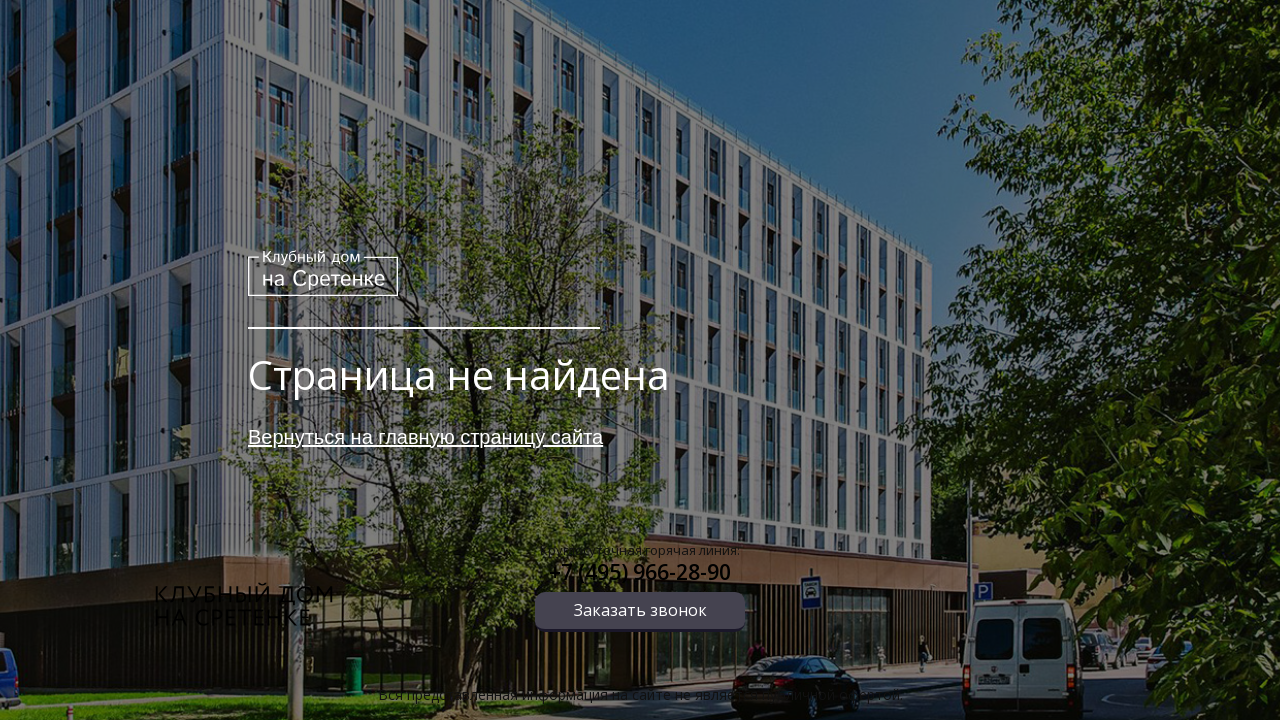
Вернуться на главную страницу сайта (425, 437)
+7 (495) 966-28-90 (640, 572)
